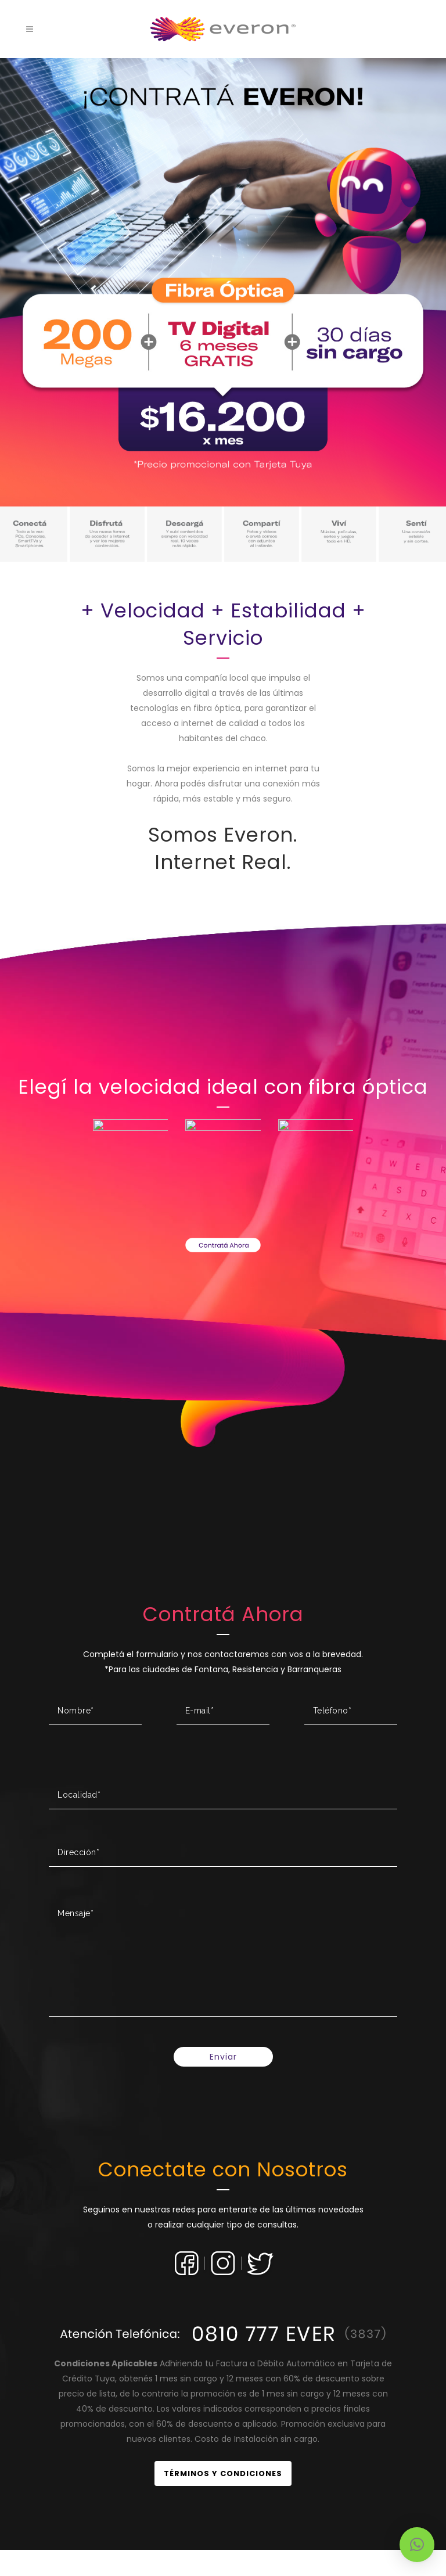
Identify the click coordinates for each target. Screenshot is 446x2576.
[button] (417, 2544)
